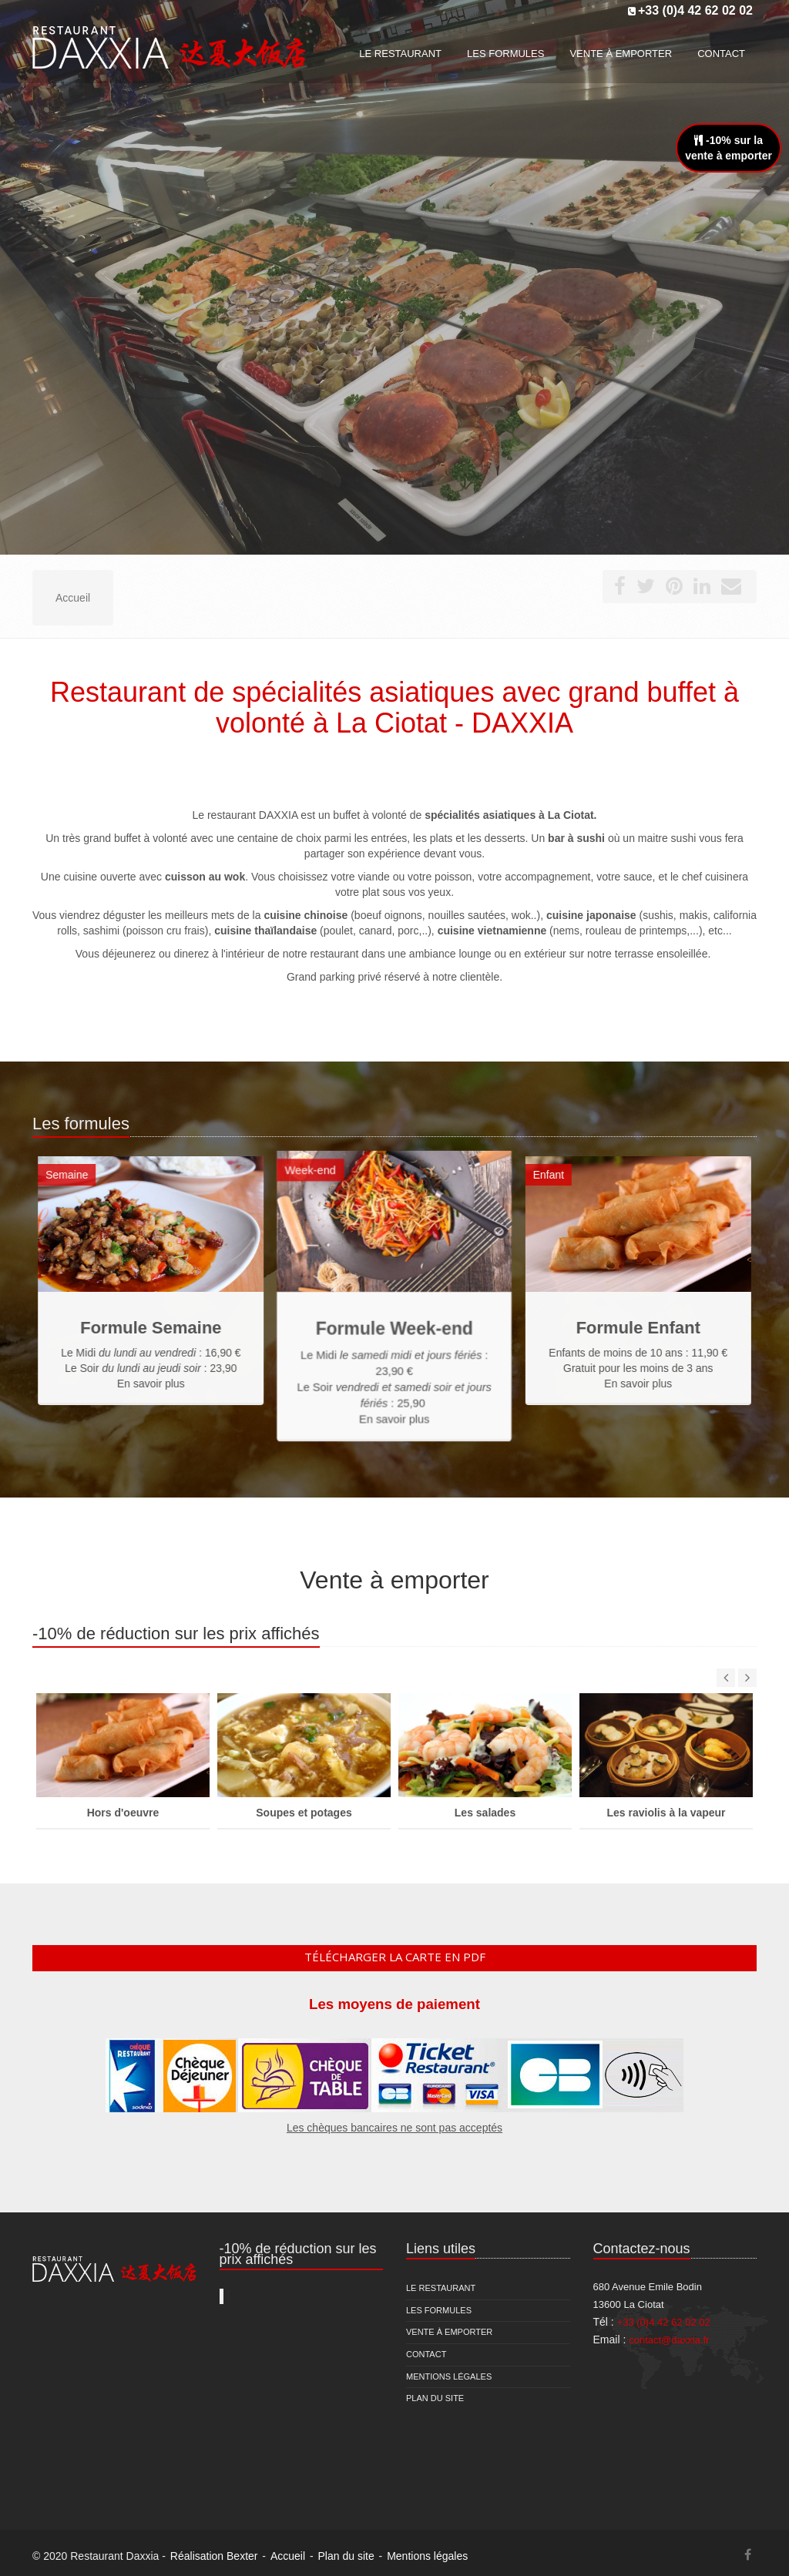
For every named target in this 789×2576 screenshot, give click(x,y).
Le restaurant (440, 2288)
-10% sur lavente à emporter (728, 148)
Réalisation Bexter (214, 2556)
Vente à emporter (449, 2331)
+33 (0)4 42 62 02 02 (695, 10)
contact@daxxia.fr (669, 2340)
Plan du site (435, 2398)
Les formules (439, 2310)
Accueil (287, 2556)
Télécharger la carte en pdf (394, 1956)
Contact (426, 2354)
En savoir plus (394, 1392)
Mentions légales (449, 2376)
